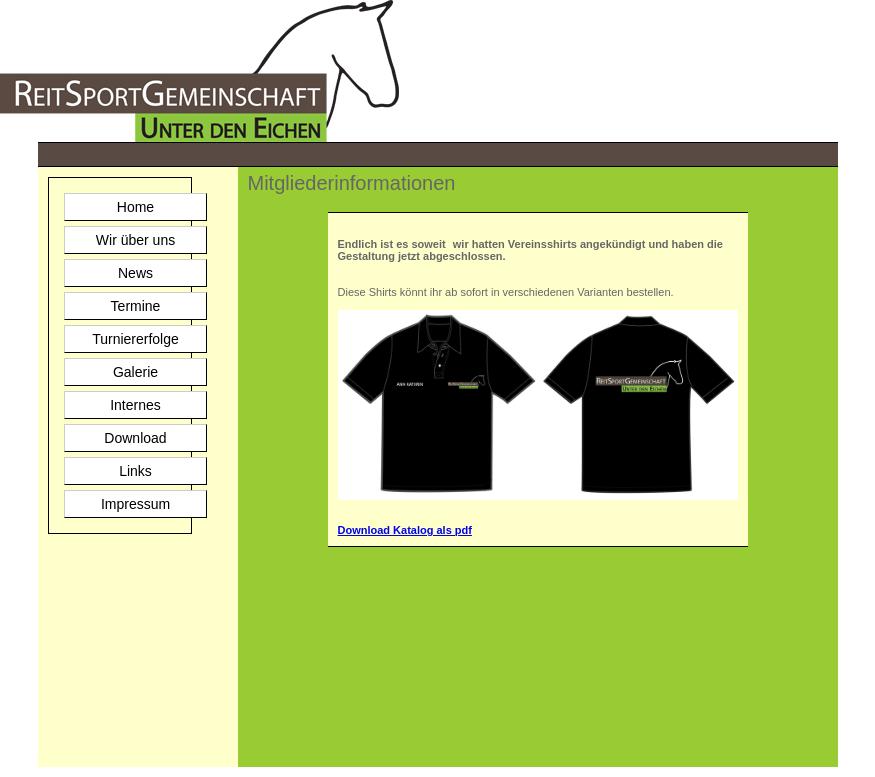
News (135, 273)
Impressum (135, 504)
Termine (136, 306)
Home (135, 207)
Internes (135, 405)
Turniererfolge (135, 339)
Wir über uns (135, 240)
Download (135, 438)
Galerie (135, 372)
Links (135, 471)
